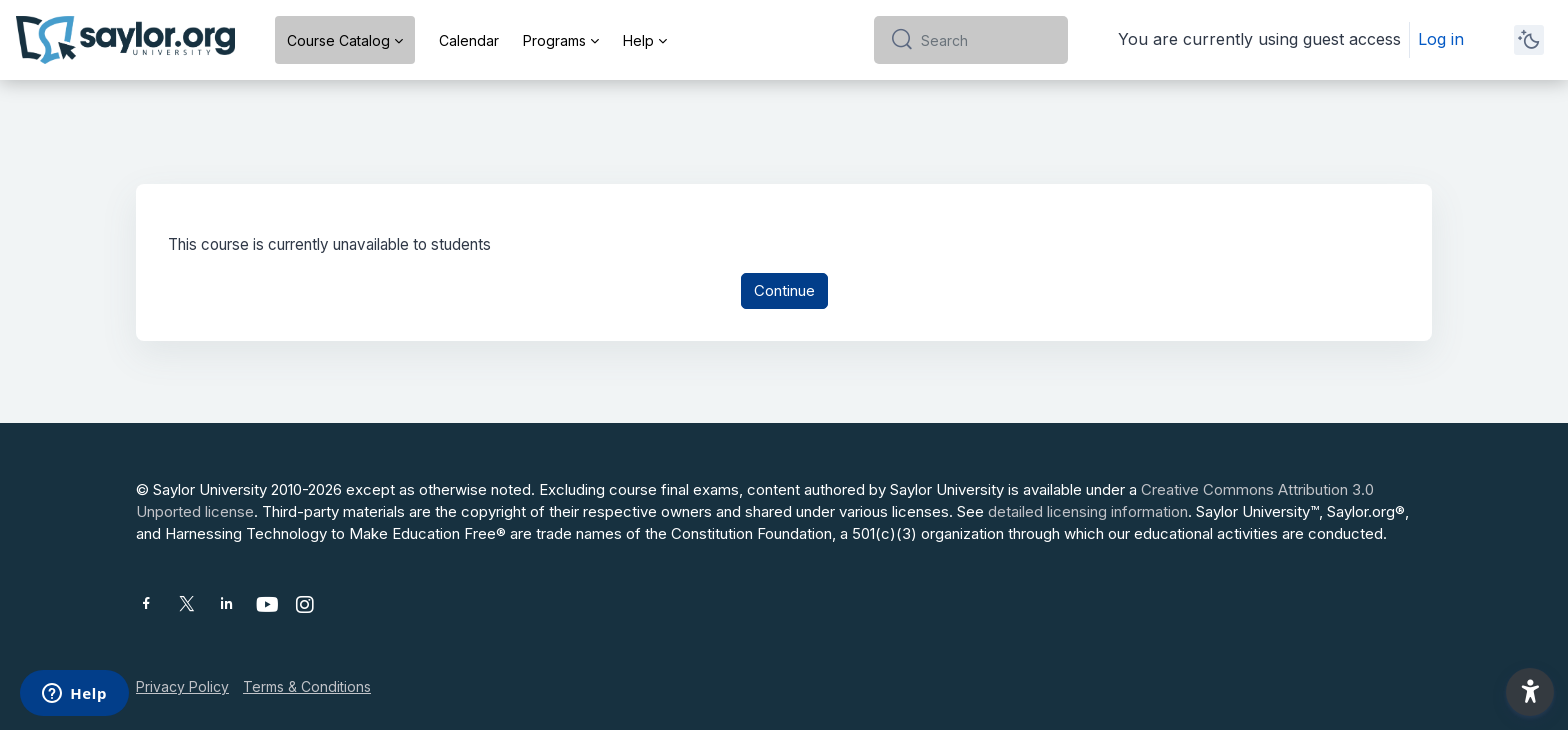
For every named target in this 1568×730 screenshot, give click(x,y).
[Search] (986, 40)
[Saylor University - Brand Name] (125, 40)
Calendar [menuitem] (469, 40)
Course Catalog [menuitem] (338, 40)
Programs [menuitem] (554, 40)
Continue (784, 291)
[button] (1530, 692)
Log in (1441, 39)
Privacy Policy (182, 686)
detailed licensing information (1088, 511)
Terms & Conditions (307, 686)
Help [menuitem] (638, 40)
